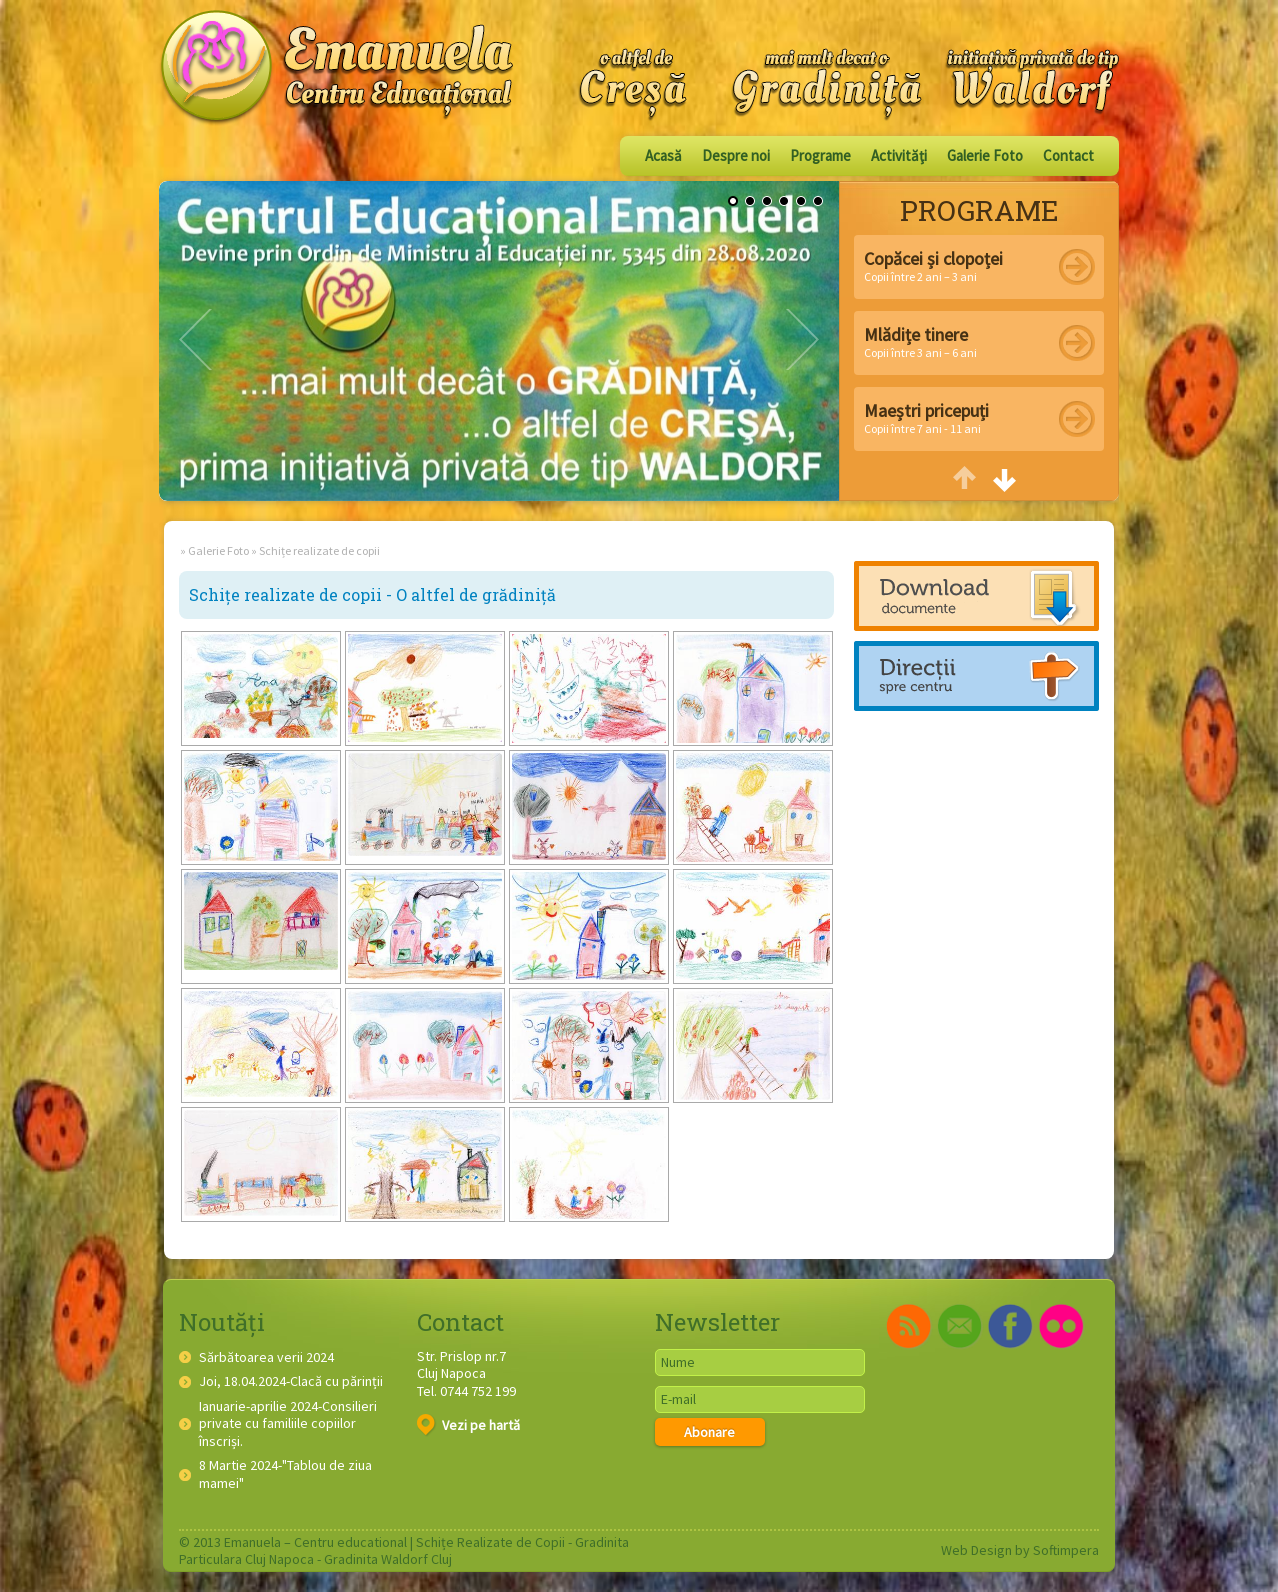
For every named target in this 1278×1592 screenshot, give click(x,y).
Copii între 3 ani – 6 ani (920, 341)
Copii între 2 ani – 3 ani (933, 265)
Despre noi (736, 155)
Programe (820, 155)
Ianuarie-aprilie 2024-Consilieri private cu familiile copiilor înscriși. (288, 1424)
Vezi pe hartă (468, 1425)
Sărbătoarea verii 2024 (266, 1357)
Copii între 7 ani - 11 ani (926, 417)
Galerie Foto (985, 155)
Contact (1068, 155)
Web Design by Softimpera (1020, 1550)
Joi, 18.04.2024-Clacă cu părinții (291, 1381)
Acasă (663, 155)
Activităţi (899, 155)
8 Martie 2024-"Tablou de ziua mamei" (285, 1474)
